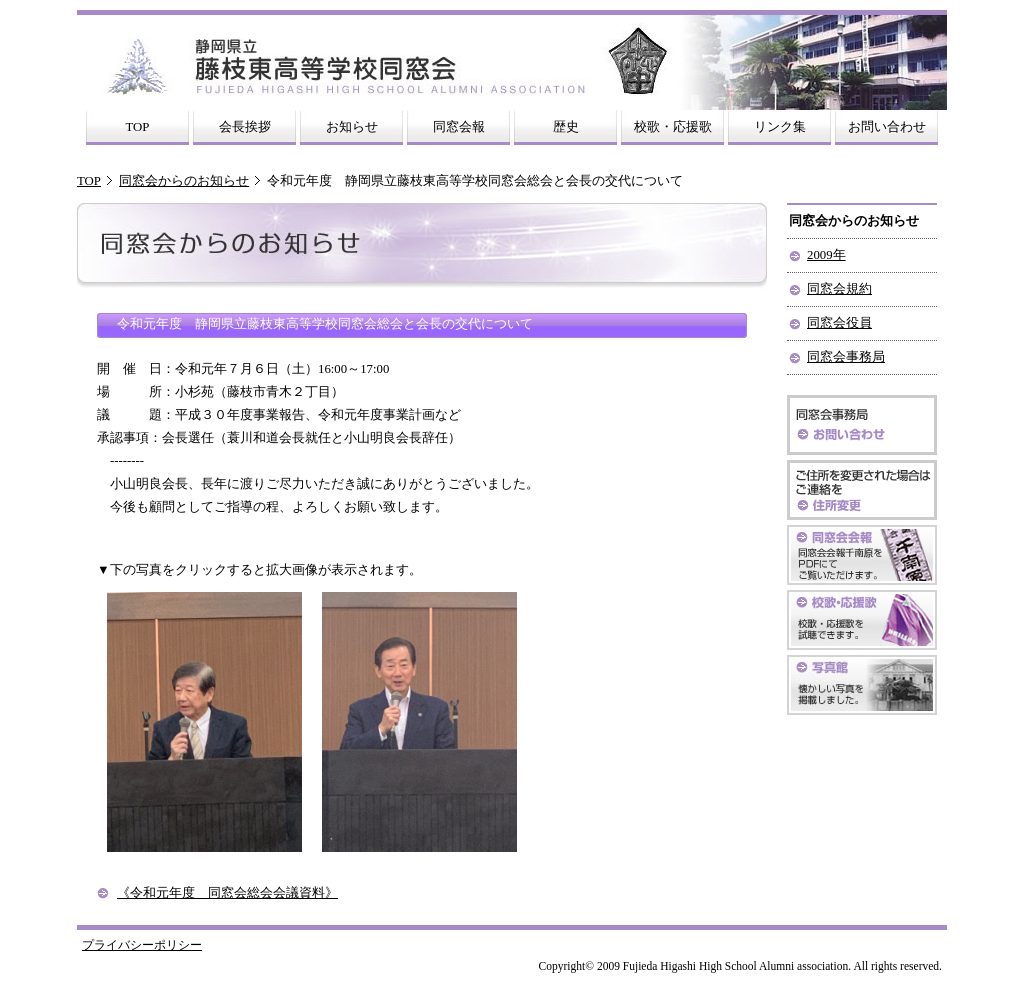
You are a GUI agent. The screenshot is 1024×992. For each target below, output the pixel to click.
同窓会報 (459, 127)
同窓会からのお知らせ (184, 181)
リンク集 (780, 127)
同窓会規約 (839, 289)
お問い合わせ (887, 127)
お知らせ (352, 127)
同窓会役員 (839, 323)
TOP (138, 127)
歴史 (566, 127)
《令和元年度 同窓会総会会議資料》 (227, 893)
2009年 (826, 255)
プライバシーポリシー (142, 945)
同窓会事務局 (846, 357)
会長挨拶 (245, 127)
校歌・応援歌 (673, 127)
